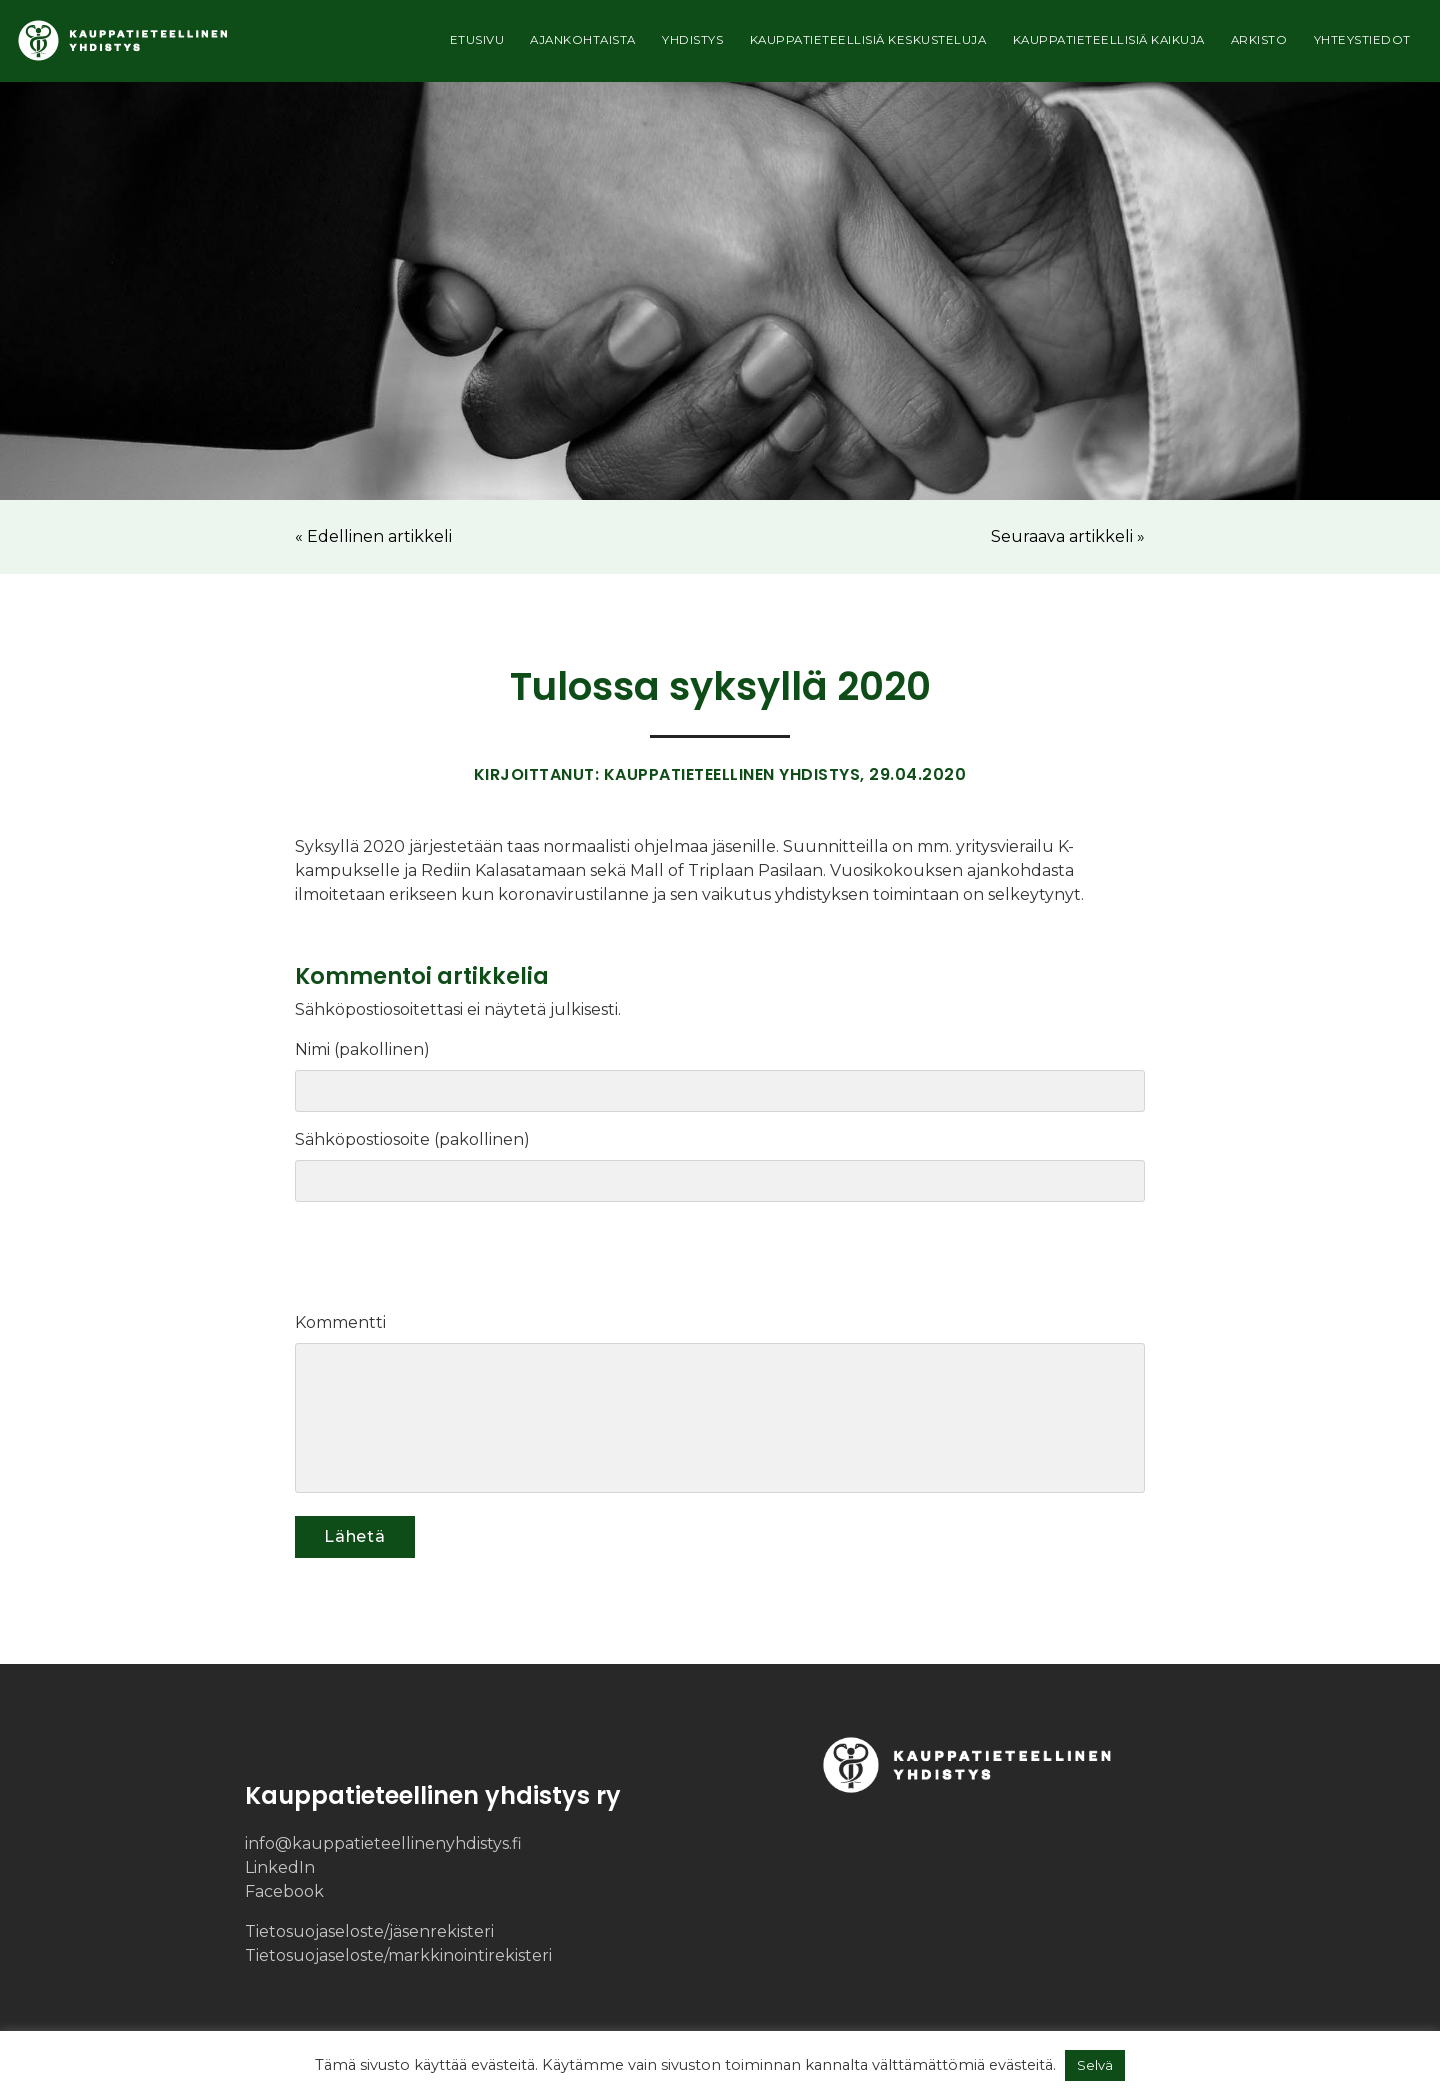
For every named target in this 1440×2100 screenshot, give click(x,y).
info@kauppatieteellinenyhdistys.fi (383, 1843)
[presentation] (431, 1262)
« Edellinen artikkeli (373, 536)
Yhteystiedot (1358, 46)
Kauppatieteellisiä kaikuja (1092, 46)
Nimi (318, 1049)
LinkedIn (280, 1867)
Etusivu (423, 46)
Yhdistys (652, 46)
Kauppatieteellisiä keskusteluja (840, 46)
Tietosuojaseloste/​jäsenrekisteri (369, 1931)
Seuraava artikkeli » (1068, 536)
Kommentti (340, 1322)
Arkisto (1249, 46)
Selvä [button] (1095, 2065)
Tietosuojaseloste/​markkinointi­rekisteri (398, 1955)
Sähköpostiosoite (368, 1139)
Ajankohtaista (534, 46)
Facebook (284, 1891)
